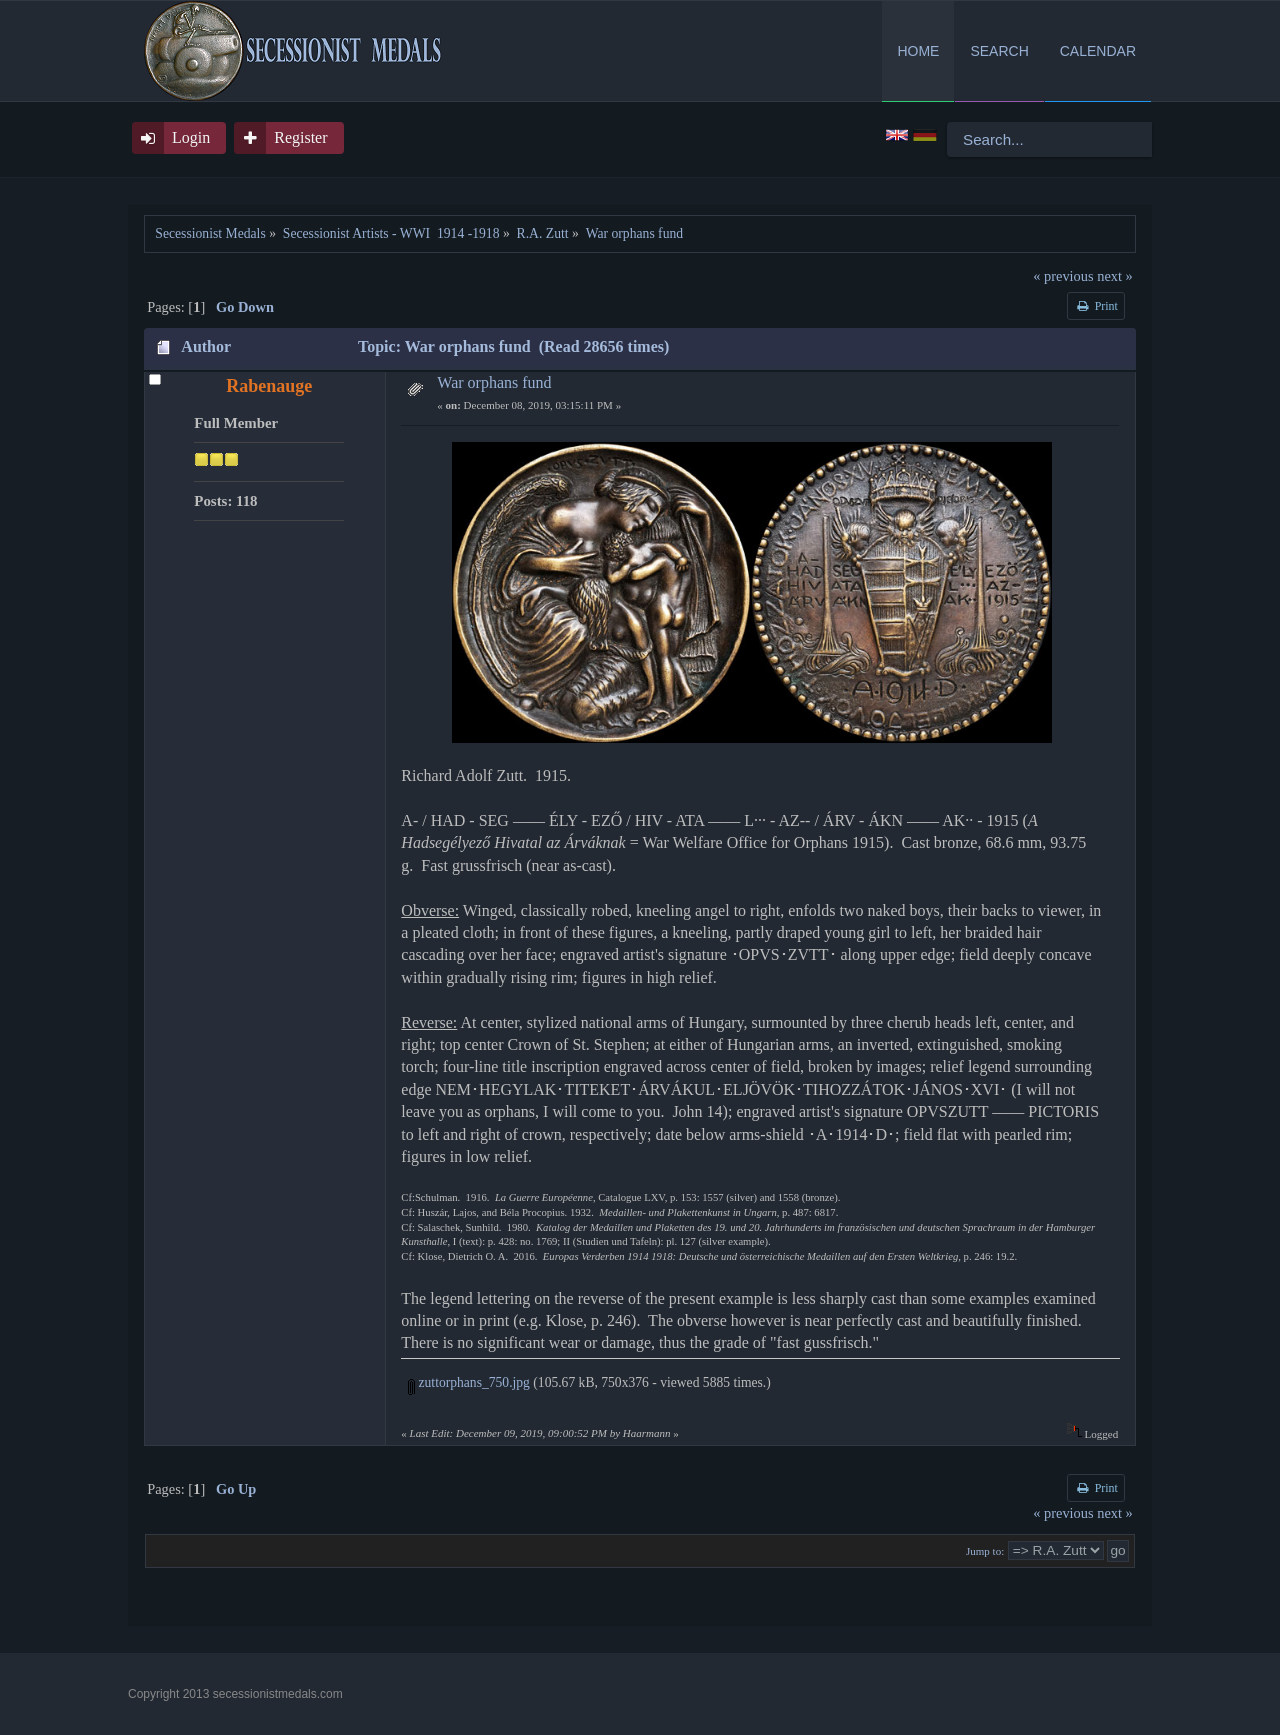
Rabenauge (269, 386)
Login (191, 137)
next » (1115, 276)
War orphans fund (494, 382)
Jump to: (985, 1551)
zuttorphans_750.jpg (469, 1382)
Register (300, 137)
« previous (1063, 276)
